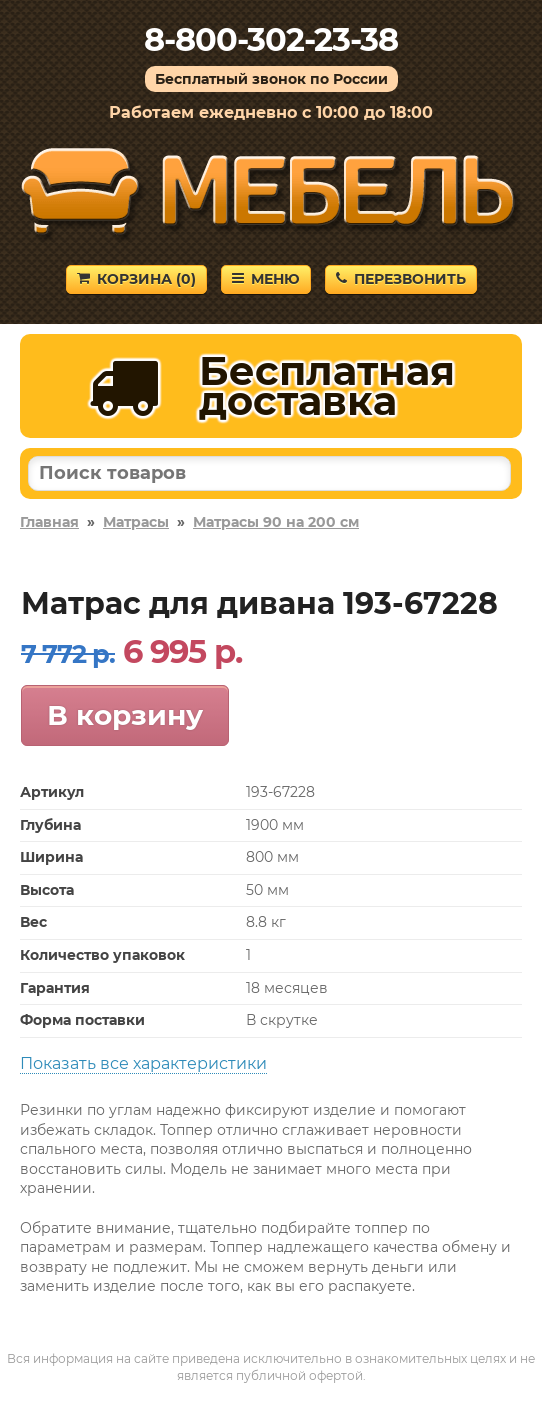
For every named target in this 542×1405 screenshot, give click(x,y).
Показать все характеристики (143, 1063)
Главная (49, 522)
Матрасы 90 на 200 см (276, 522)
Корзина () (136, 279)
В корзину (125, 715)
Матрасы (136, 522)
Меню (266, 279)
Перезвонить (401, 279)
